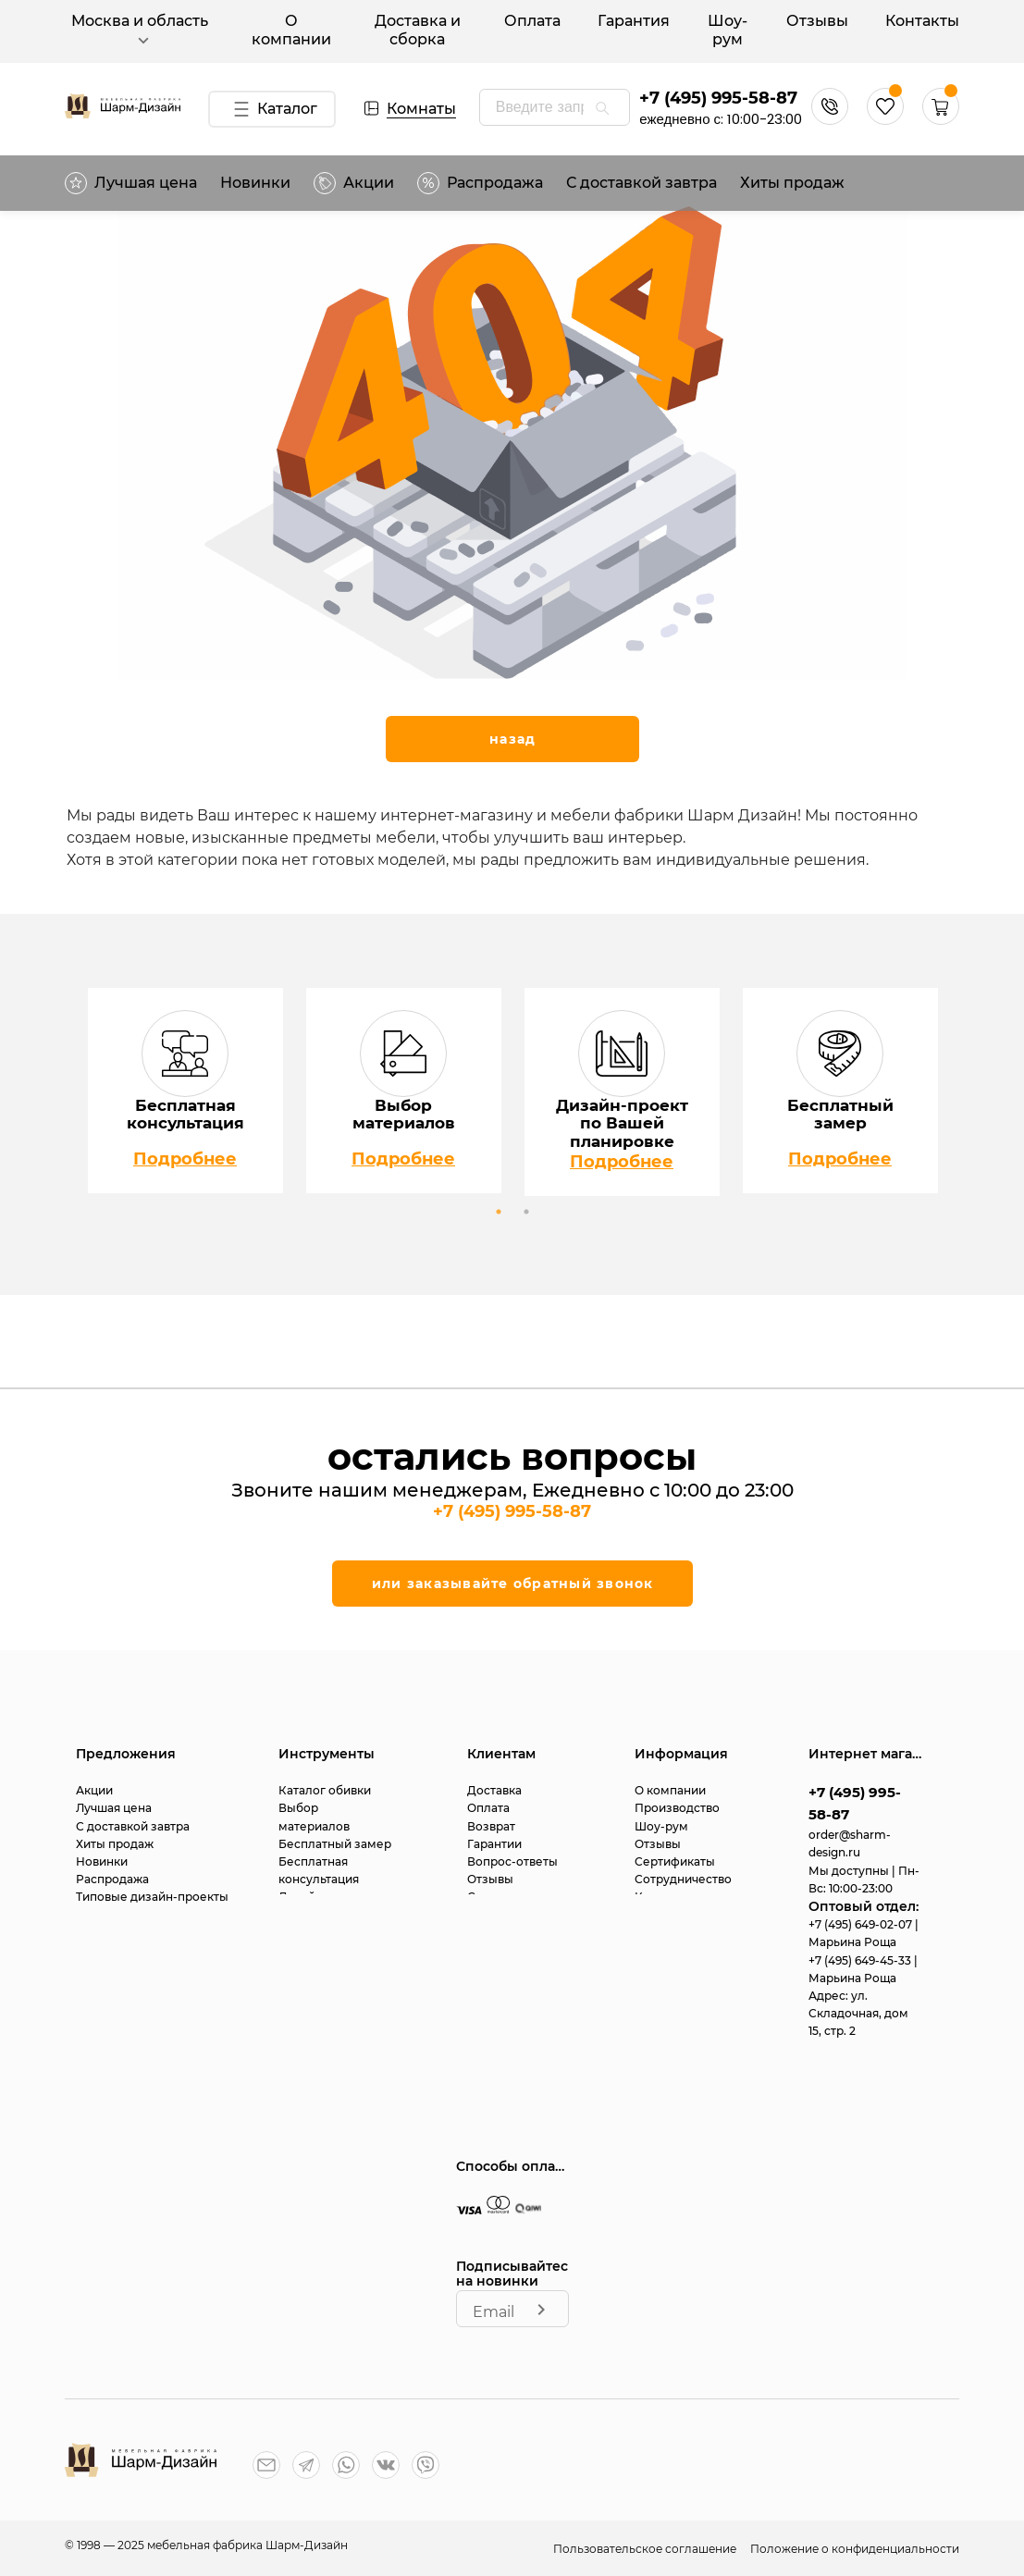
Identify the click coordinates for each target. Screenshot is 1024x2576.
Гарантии (494, 1844)
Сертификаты (675, 1861)
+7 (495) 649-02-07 (861, 1924)
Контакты (922, 21)
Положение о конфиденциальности (854, 2549)
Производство (677, 1808)
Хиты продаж (792, 182)
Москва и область (139, 31)
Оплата (532, 21)
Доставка (494, 1790)
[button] (940, 120)
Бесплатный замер (334, 1844)
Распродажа (112, 1879)
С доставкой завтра (641, 182)
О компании (291, 30)
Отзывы (817, 21)
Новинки (255, 182)
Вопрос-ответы (512, 1861)
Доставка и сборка (418, 30)
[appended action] (602, 108)
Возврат (491, 1826)
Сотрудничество (683, 1879)
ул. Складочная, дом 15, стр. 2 (858, 2013)
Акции (354, 183)
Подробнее (185, 1159)
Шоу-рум (727, 30)
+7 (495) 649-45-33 (861, 1960)
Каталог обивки (324, 1790)
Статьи (487, 1897)
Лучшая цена (131, 183)
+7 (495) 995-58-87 (718, 98)
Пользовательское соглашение (646, 2549)
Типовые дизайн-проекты (152, 1897)
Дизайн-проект (323, 1897)
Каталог (271, 109)
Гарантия (634, 21)
